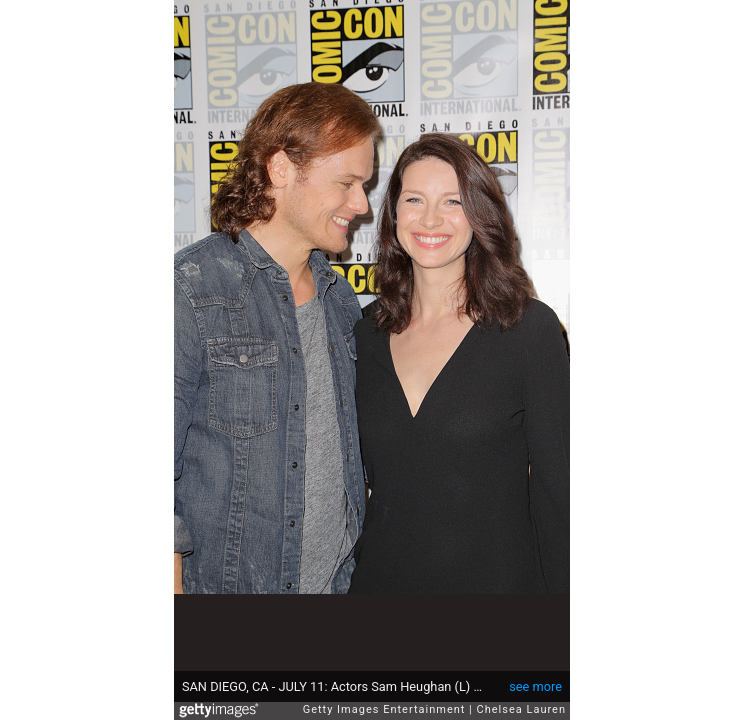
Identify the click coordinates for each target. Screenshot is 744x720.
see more (535, 686)
